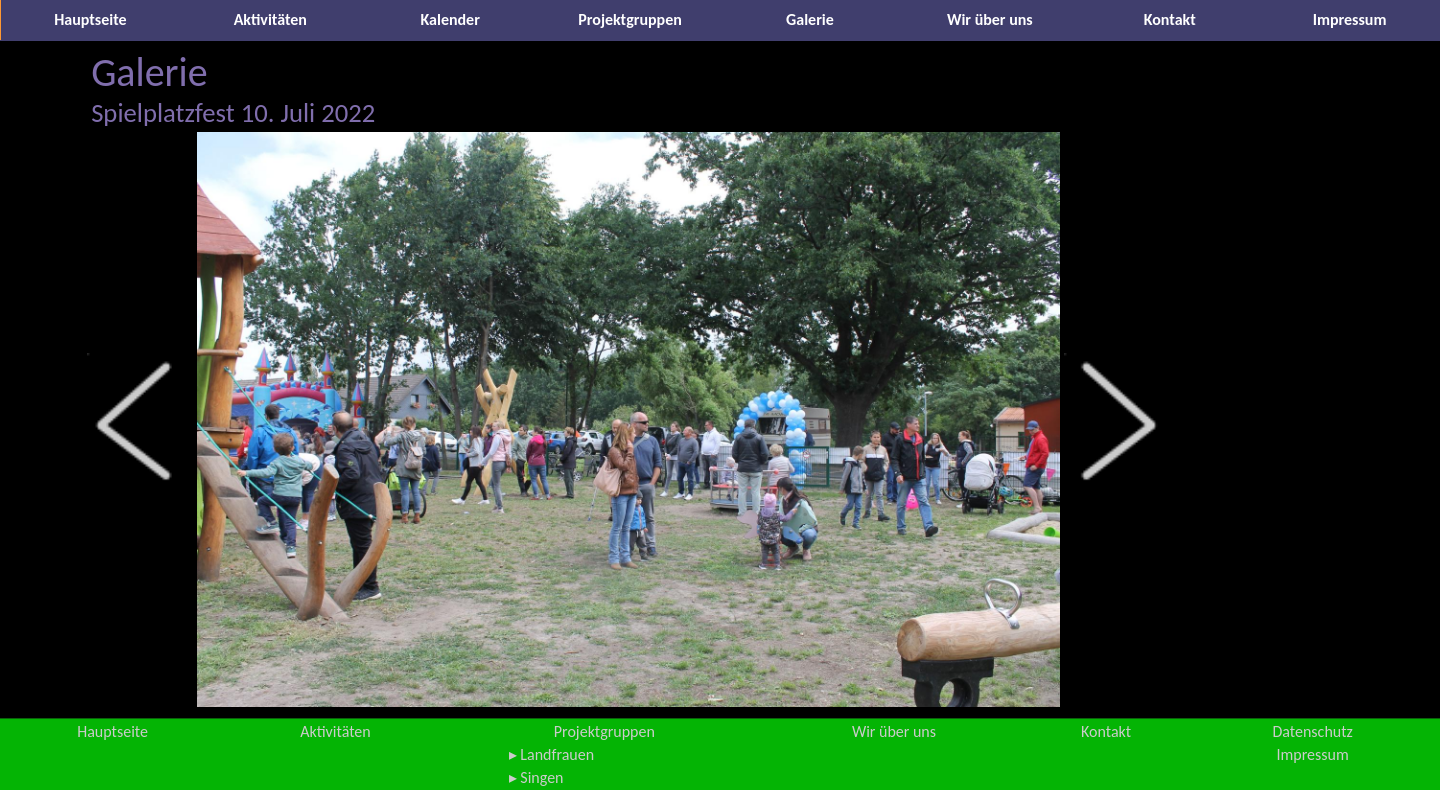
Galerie (810, 19)
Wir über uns (990, 19)
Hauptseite (90, 19)
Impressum (1350, 19)
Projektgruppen (630, 19)
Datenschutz (1312, 731)
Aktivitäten (270, 19)
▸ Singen (536, 777)
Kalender (450, 19)
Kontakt (1170, 19)
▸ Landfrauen (551, 754)
